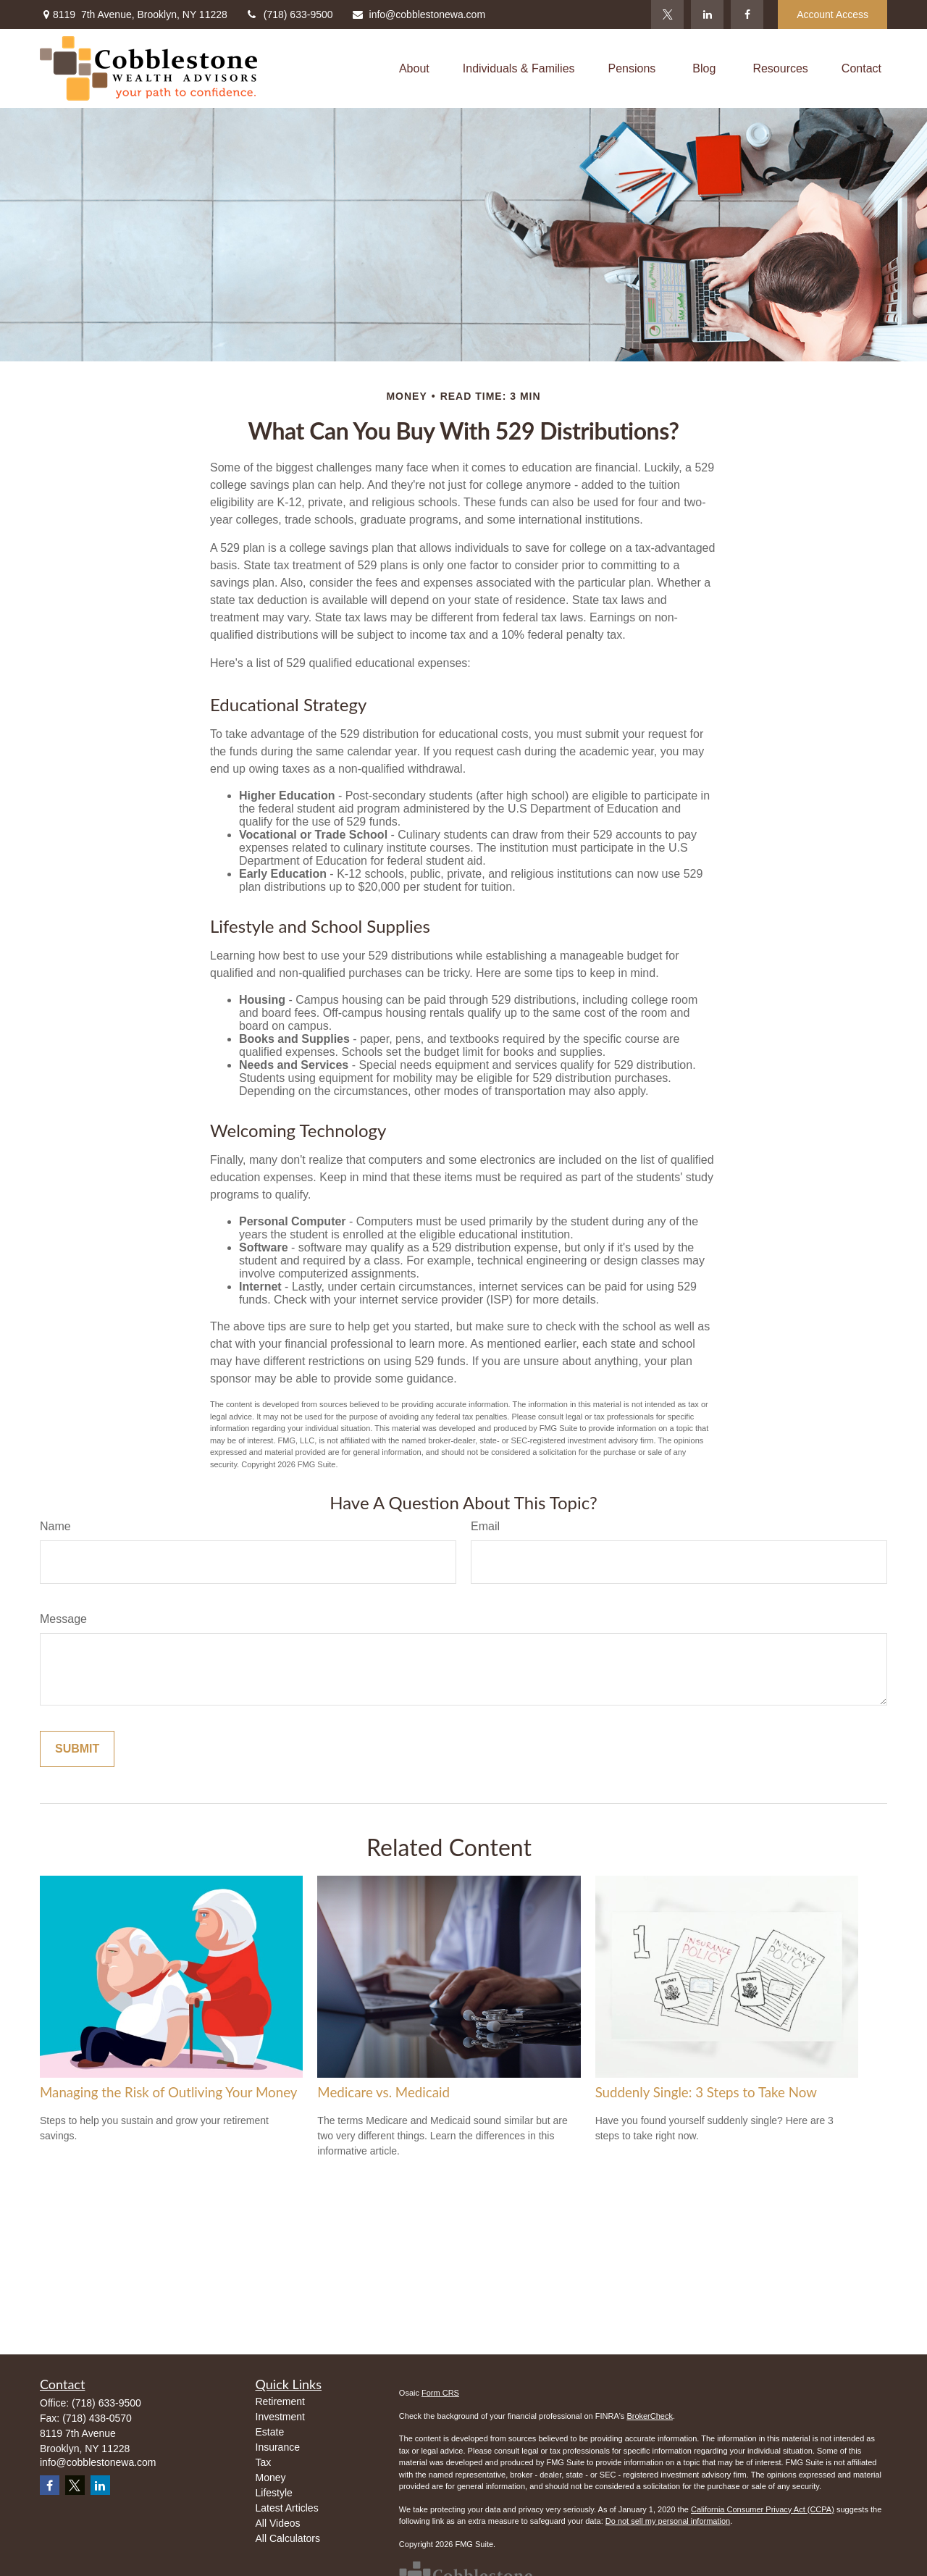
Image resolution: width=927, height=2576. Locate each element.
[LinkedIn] (707, 14)
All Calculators (288, 2538)
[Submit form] (77, 1749)
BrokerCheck (649, 2416)
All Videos (278, 2523)
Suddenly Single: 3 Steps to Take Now (706, 2092)
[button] (414, 68)
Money (271, 2477)
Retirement (280, 2401)
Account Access (832, 14)
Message (63, 1619)
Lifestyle (274, 2493)
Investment (280, 2416)
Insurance (278, 2447)
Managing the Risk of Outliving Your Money (168, 2092)
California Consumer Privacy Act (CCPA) (762, 2509)
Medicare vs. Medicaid (383, 2092)
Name (55, 1526)
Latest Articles (287, 2508)
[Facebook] (747, 14)
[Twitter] (667, 14)
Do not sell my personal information (667, 2521)
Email (485, 1526)
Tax (264, 2462)
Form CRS (440, 2392)
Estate (270, 2432)
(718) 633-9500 (289, 14)
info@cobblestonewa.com (418, 14)
